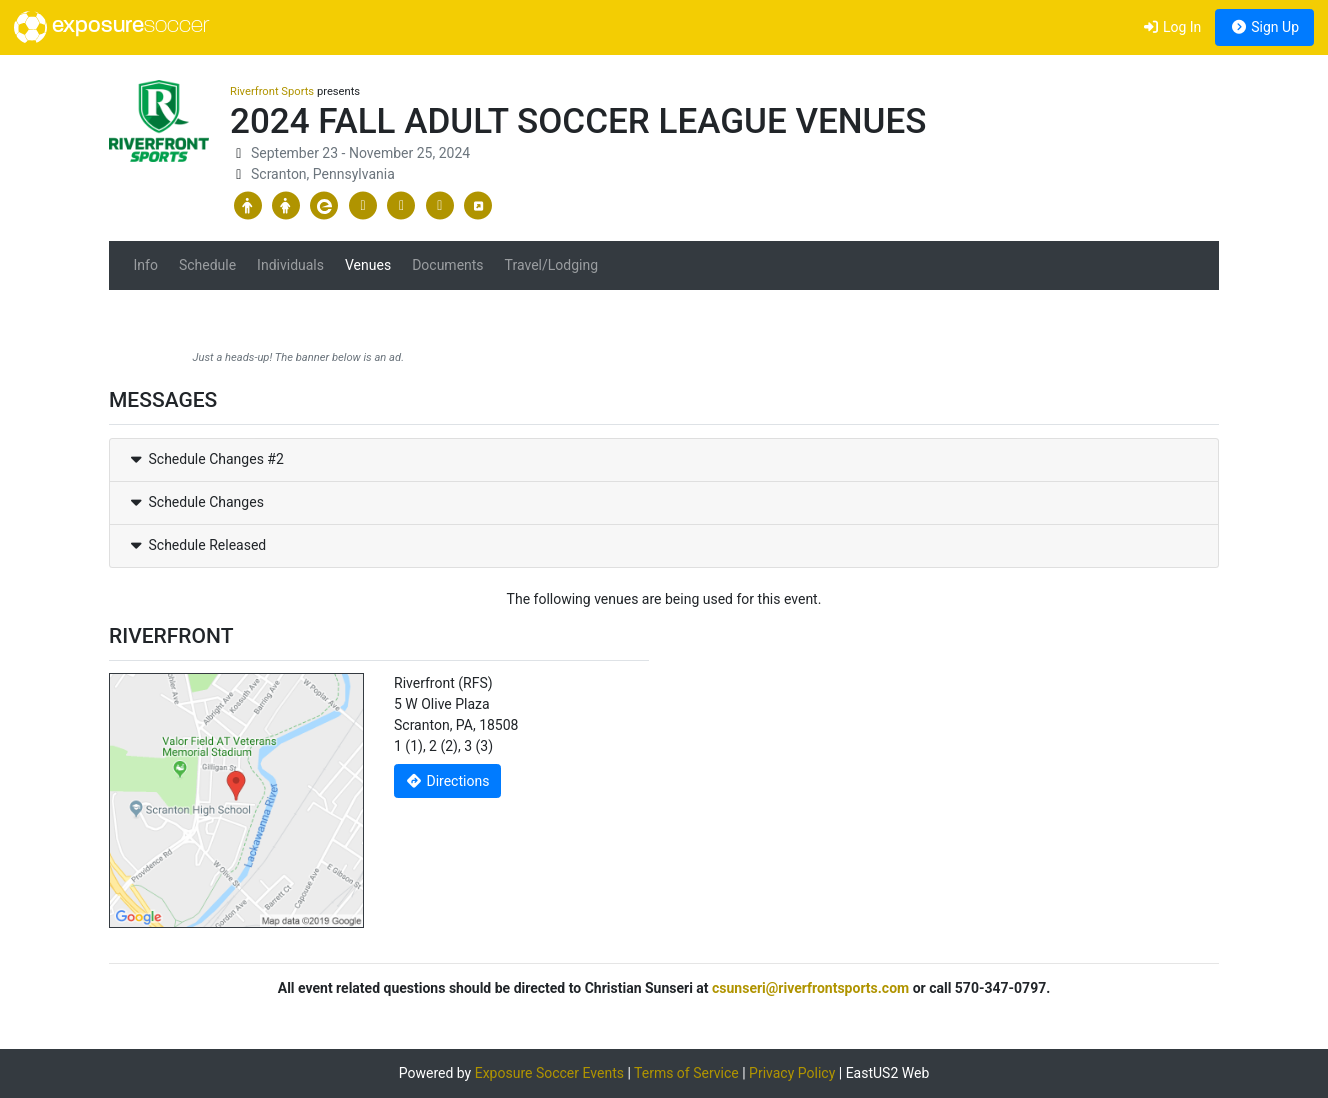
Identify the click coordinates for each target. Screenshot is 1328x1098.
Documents (447, 265)
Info (146, 265)
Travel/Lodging (551, 265)
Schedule (207, 265)
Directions (448, 781)
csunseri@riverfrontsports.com (810, 988)
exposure (111, 27)
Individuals (290, 265)
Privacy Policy (792, 1073)
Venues (368, 265)
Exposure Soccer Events (549, 1073)
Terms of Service (686, 1073)
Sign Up (1264, 27)
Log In (1171, 27)
